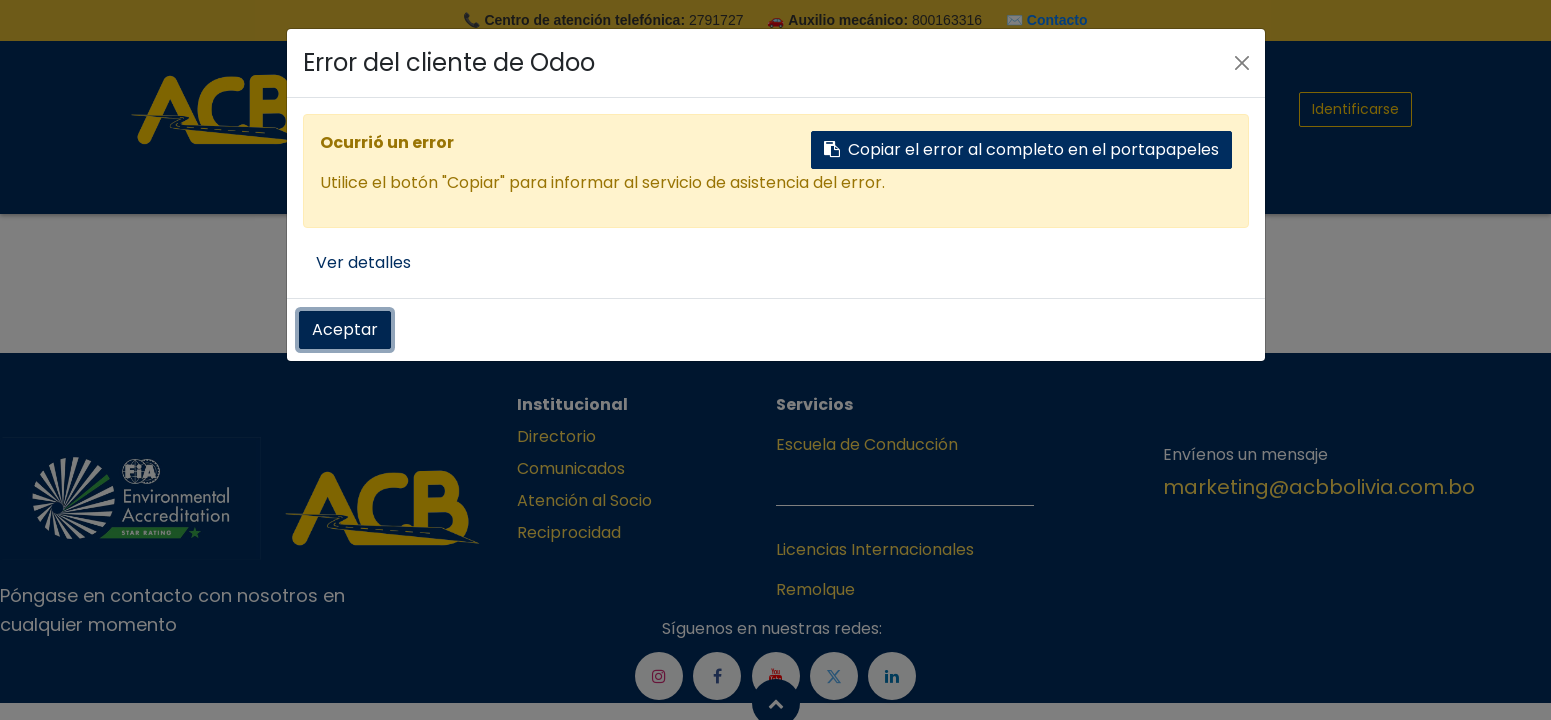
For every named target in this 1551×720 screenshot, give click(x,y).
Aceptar (345, 329)
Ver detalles (363, 262)
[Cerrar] (1242, 63)
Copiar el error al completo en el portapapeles (1021, 149)
